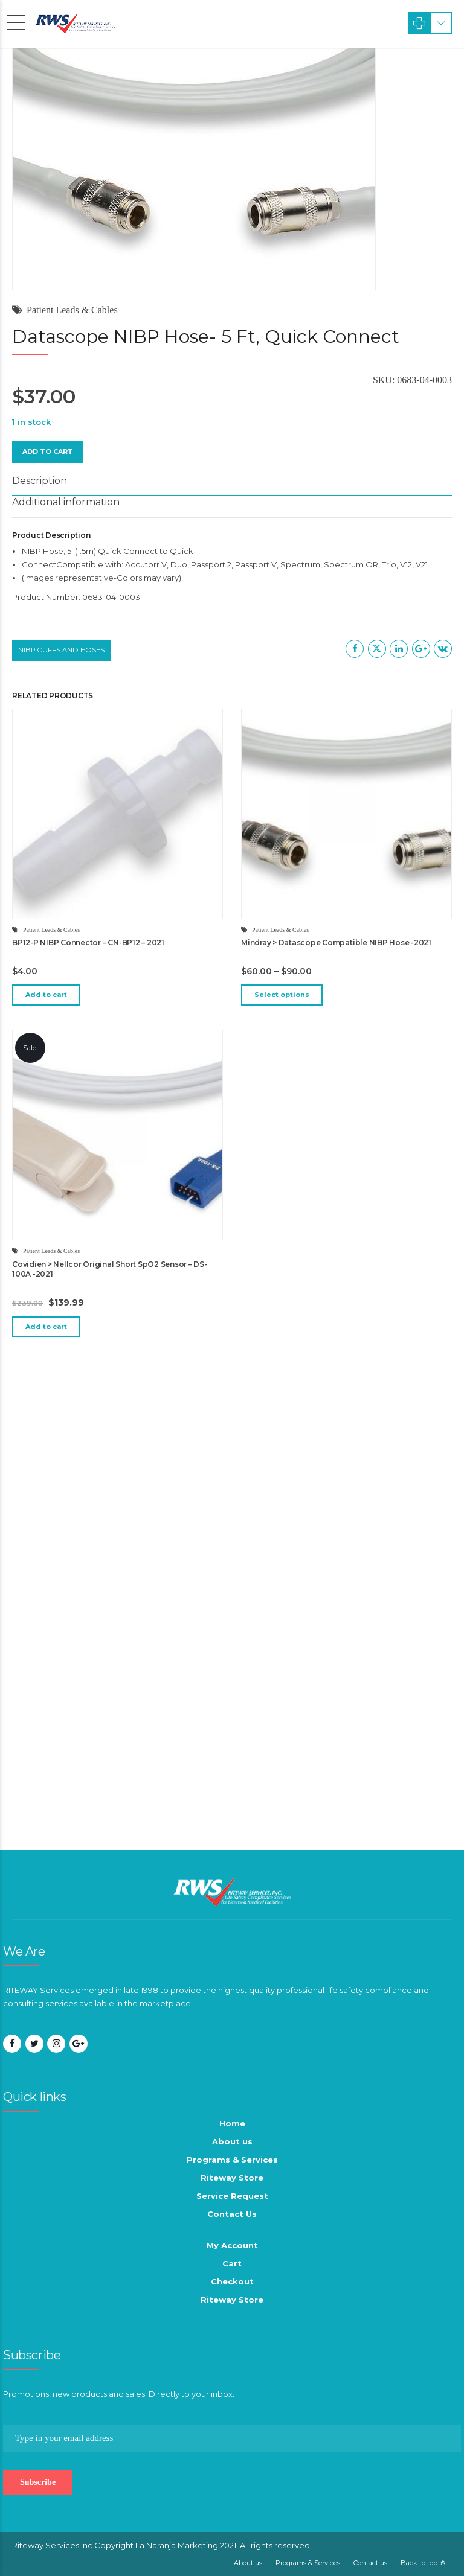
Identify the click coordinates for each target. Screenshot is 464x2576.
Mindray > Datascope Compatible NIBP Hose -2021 (336, 942)
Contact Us (232, 2214)
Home (232, 2123)
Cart (232, 2263)
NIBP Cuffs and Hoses (61, 650)
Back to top (419, 2562)
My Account (232, 2245)
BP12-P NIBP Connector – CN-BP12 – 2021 (88, 942)
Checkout (232, 2281)
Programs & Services (232, 2159)
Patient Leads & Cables (72, 310)
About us (232, 2141)
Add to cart (47, 451)
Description (39, 480)
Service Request (232, 2196)
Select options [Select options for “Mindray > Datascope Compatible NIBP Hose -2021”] (281, 994)
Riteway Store (232, 2177)
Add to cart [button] (46, 994)
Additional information (66, 502)
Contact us (370, 2562)
